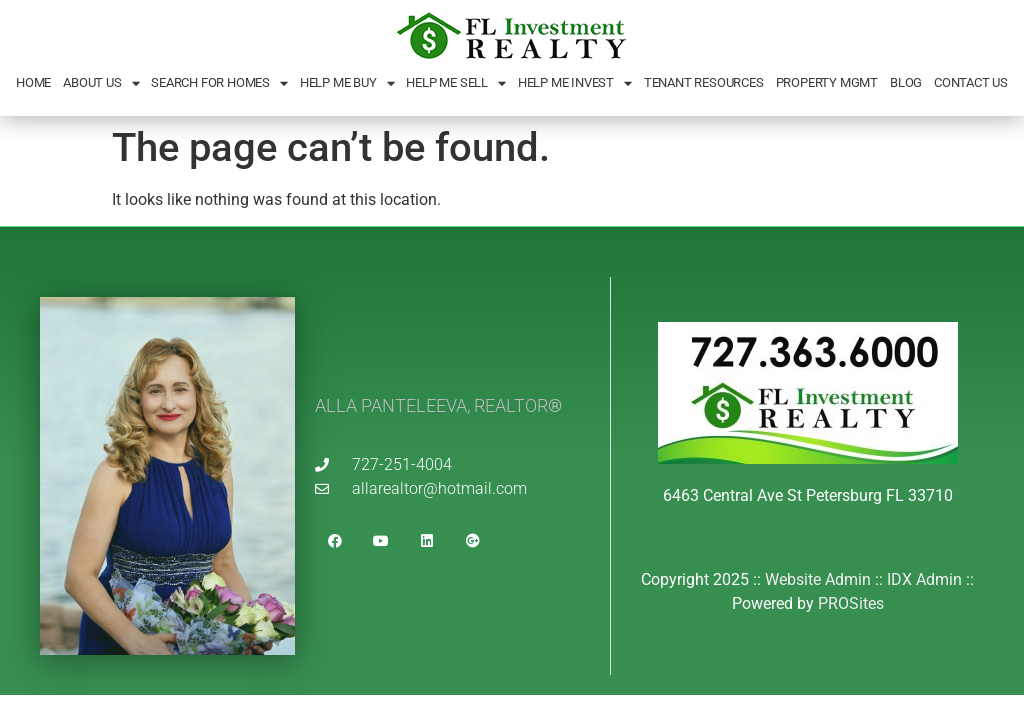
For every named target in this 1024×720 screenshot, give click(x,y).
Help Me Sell (455, 83)
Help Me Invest (575, 83)
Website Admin (818, 579)
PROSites (851, 603)
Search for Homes (219, 83)
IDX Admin (924, 579)
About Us (101, 83)
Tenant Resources (704, 82)
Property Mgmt (827, 82)
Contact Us (971, 82)
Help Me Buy (347, 83)
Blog (906, 82)
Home (33, 82)
